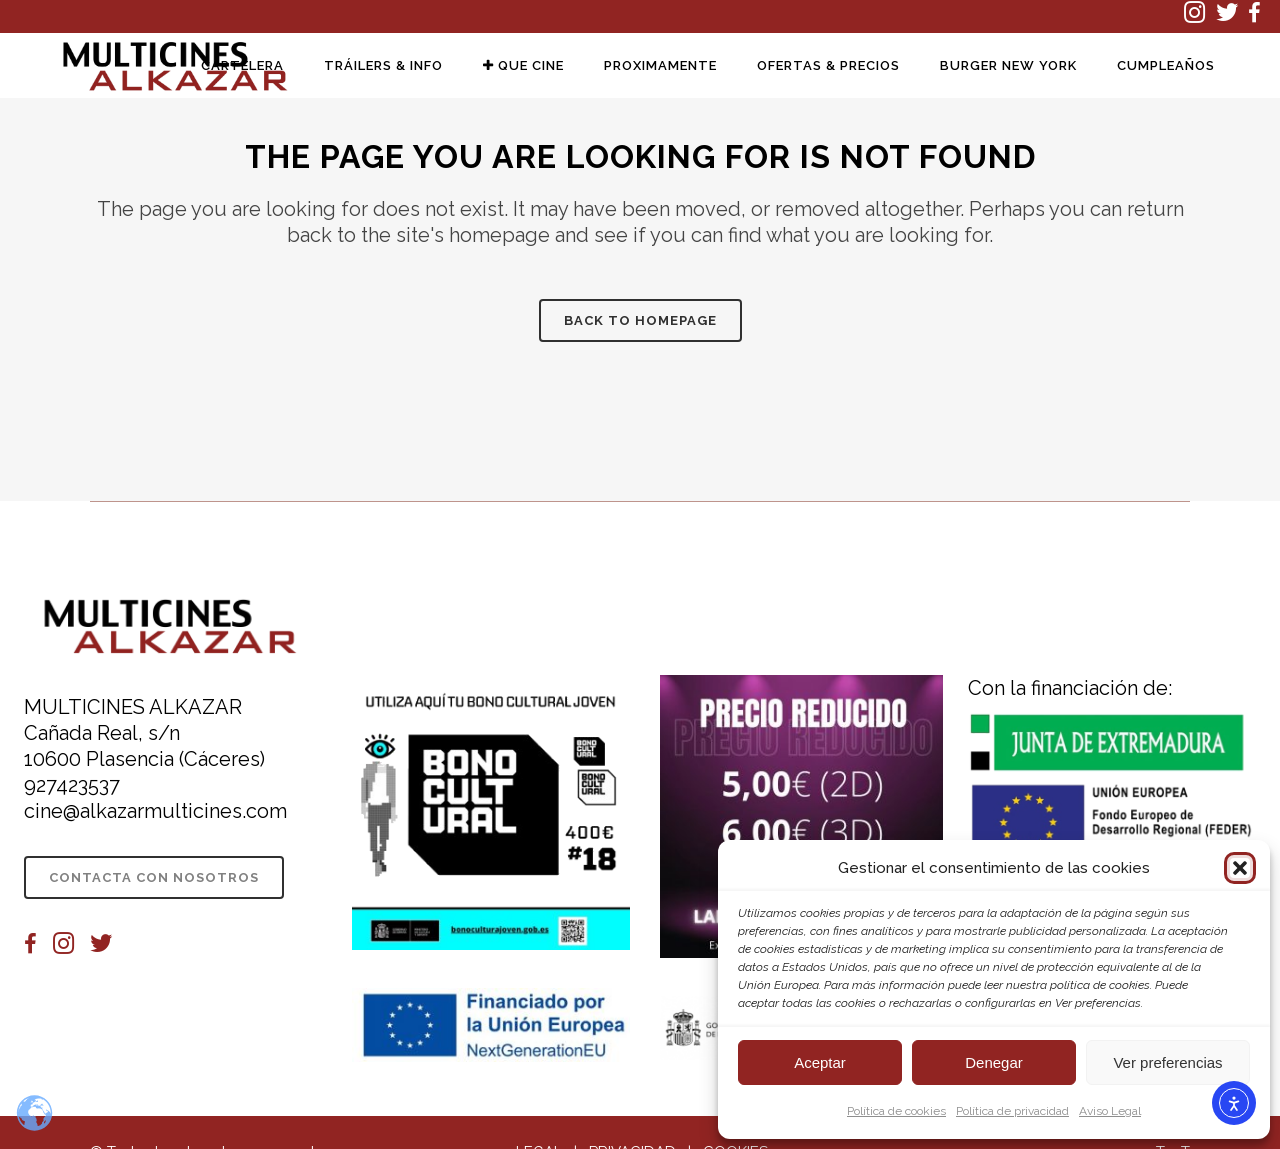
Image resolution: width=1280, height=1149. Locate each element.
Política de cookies (896, 1111)
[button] (1240, 868)
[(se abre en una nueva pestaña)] (1200, 16)
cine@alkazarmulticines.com (155, 811)
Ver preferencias (1167, 1062)
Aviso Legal (1110, 1111)
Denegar (994, 1062)
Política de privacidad (1012, 1111)
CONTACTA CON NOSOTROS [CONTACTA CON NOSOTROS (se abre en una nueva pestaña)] (154, 877)
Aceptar (820, 1062)
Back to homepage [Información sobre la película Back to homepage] (640, 320)
